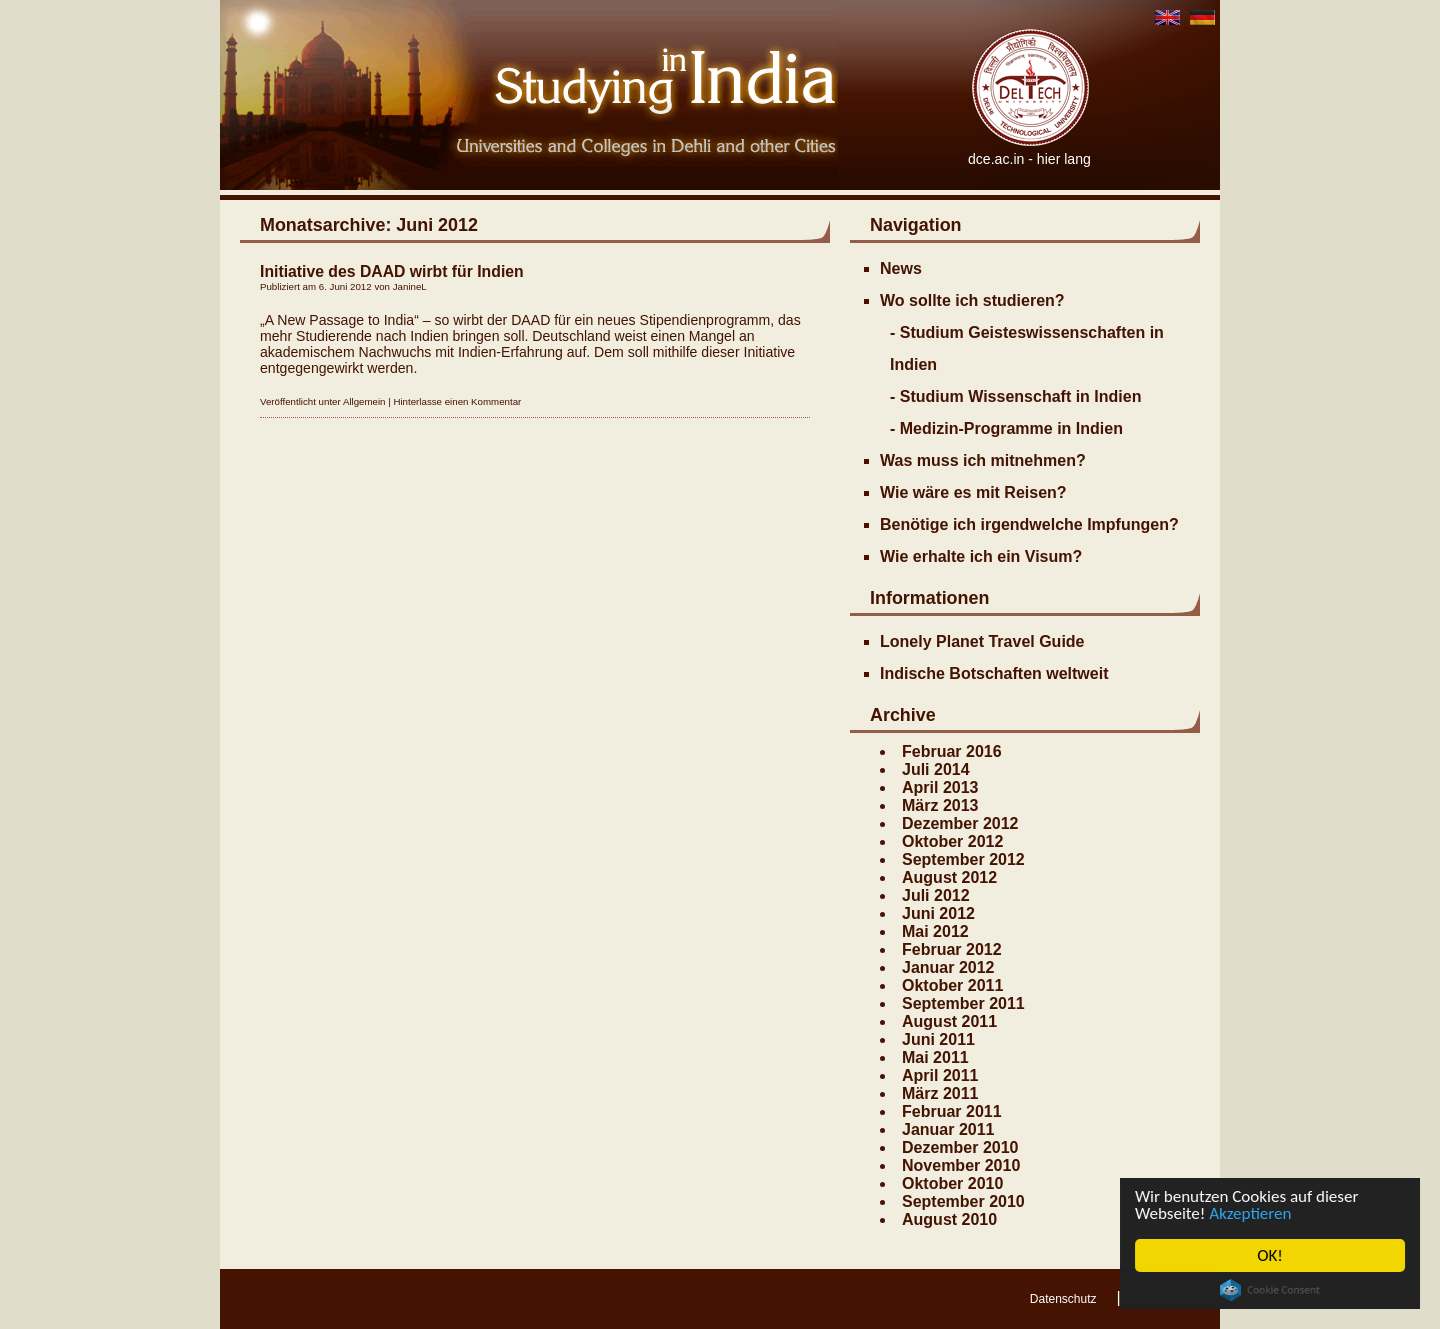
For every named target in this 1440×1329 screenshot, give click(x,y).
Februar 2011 (952, 1111)
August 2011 (949, 1021)
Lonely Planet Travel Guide (982, 641)
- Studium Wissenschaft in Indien (1015, 396)
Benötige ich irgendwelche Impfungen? (1029, 524)
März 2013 (940, 805)
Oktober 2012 (952, 841)
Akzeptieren (1251, 1213)
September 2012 (963, 859)
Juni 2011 (938, 1039)
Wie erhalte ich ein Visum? (981, 556)
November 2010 (961, 1165)
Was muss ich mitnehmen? (983, 460)
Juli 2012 (936, 895)
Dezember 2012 (960, 823)
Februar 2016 (952, 751)
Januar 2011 (948, 1129)
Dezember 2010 (960, 1147)
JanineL (410, 286)
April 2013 (940, 787)
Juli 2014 (936, 769)
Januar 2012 (948, 967)
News (901, 268)
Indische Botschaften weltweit (994, 673)
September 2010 (963, 1201)
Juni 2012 (938, 913)
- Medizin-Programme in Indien (1006, 428)
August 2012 (949, 877)
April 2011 (940, 1075)
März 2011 (940, 1093)
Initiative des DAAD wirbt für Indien (392, 271)
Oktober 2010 (952, 1183)
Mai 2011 (935, 1057)
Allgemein (364, 401)
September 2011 (963, 1003)
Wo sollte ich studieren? (972, 300)
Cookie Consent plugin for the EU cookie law (1270, 1290)
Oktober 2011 (952, 985)
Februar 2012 (952, 949)
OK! (1271, 1255)
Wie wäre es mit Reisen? (973, 492)
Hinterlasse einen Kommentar (457, 401)
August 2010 (949, 1219)
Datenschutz (1063, 1299)
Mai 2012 (935, 931)
